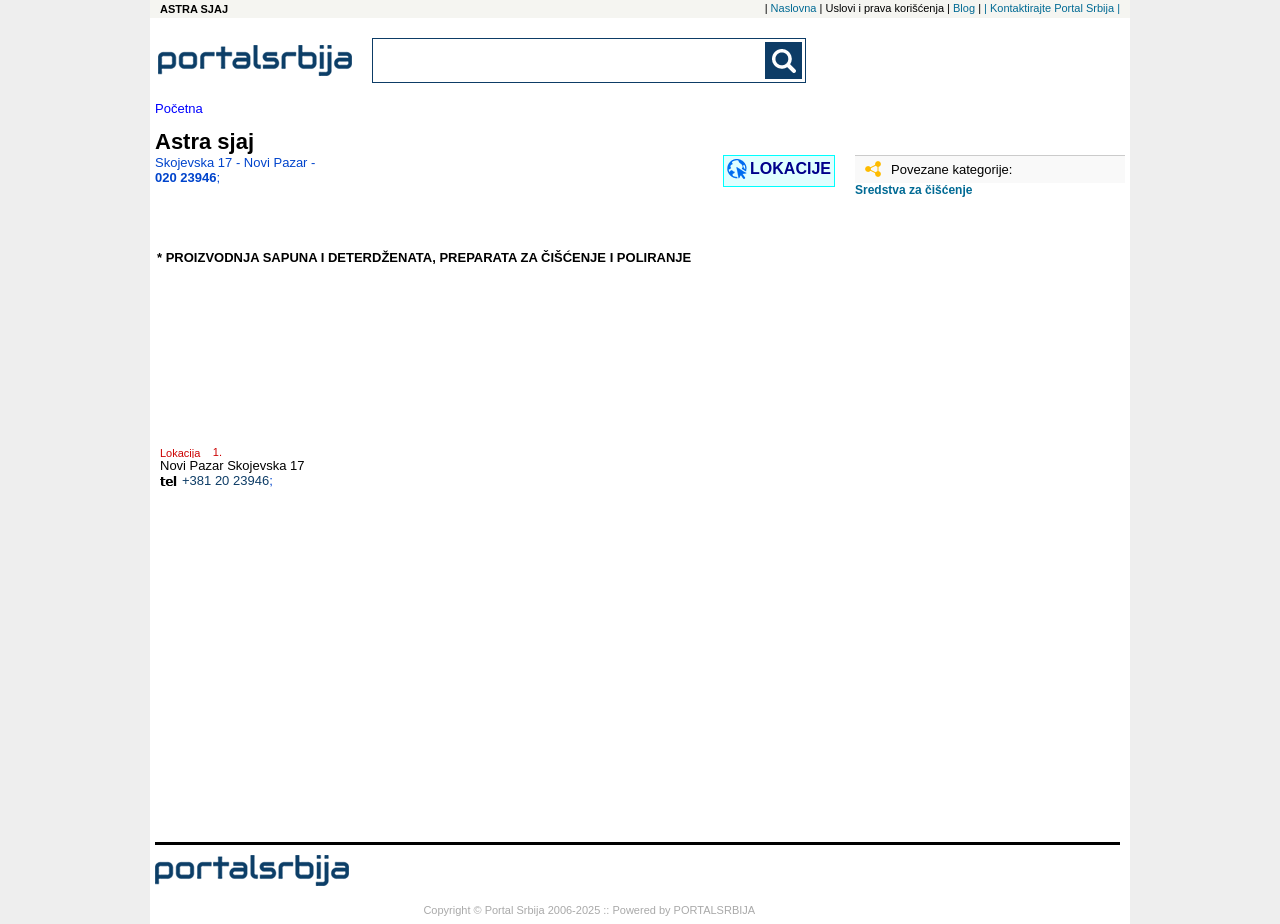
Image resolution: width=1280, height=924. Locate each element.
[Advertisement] (955, 527)
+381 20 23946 (225, 480)
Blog (964, 8)
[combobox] (570, 60)
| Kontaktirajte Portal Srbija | (1052, 8)
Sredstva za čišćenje (913, 190)
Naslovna (794, 8)
